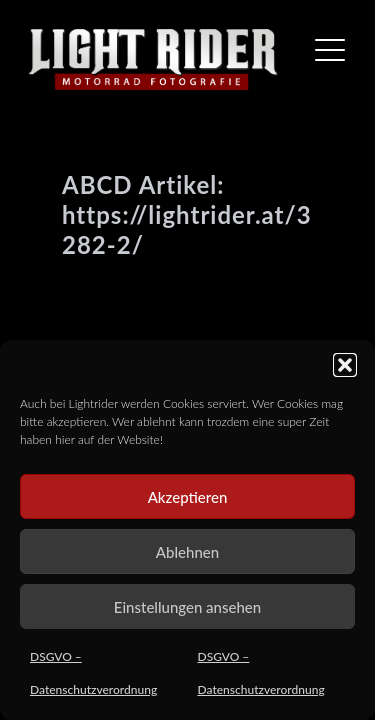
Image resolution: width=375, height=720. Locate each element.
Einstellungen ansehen (187, 607)
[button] (345, 365)
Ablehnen (187, 552)
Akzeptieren (188, 497)
